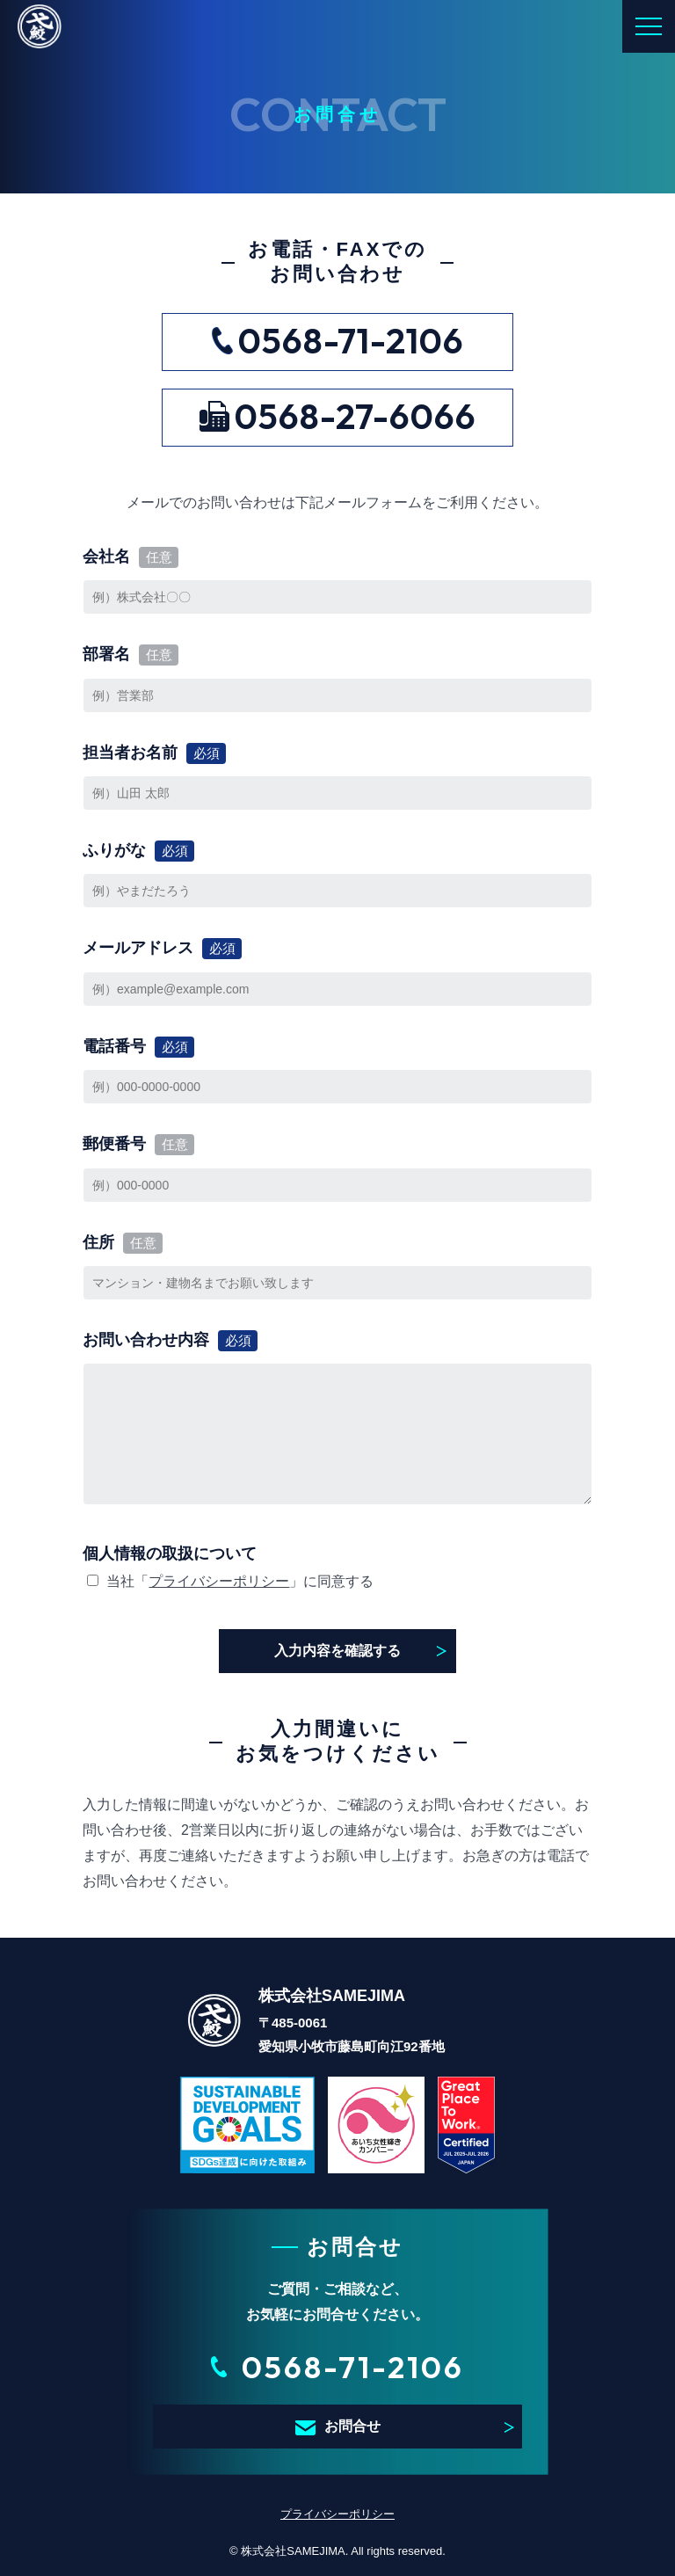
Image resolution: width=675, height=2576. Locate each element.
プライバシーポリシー (219, 1581)
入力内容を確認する (337, 1650)
